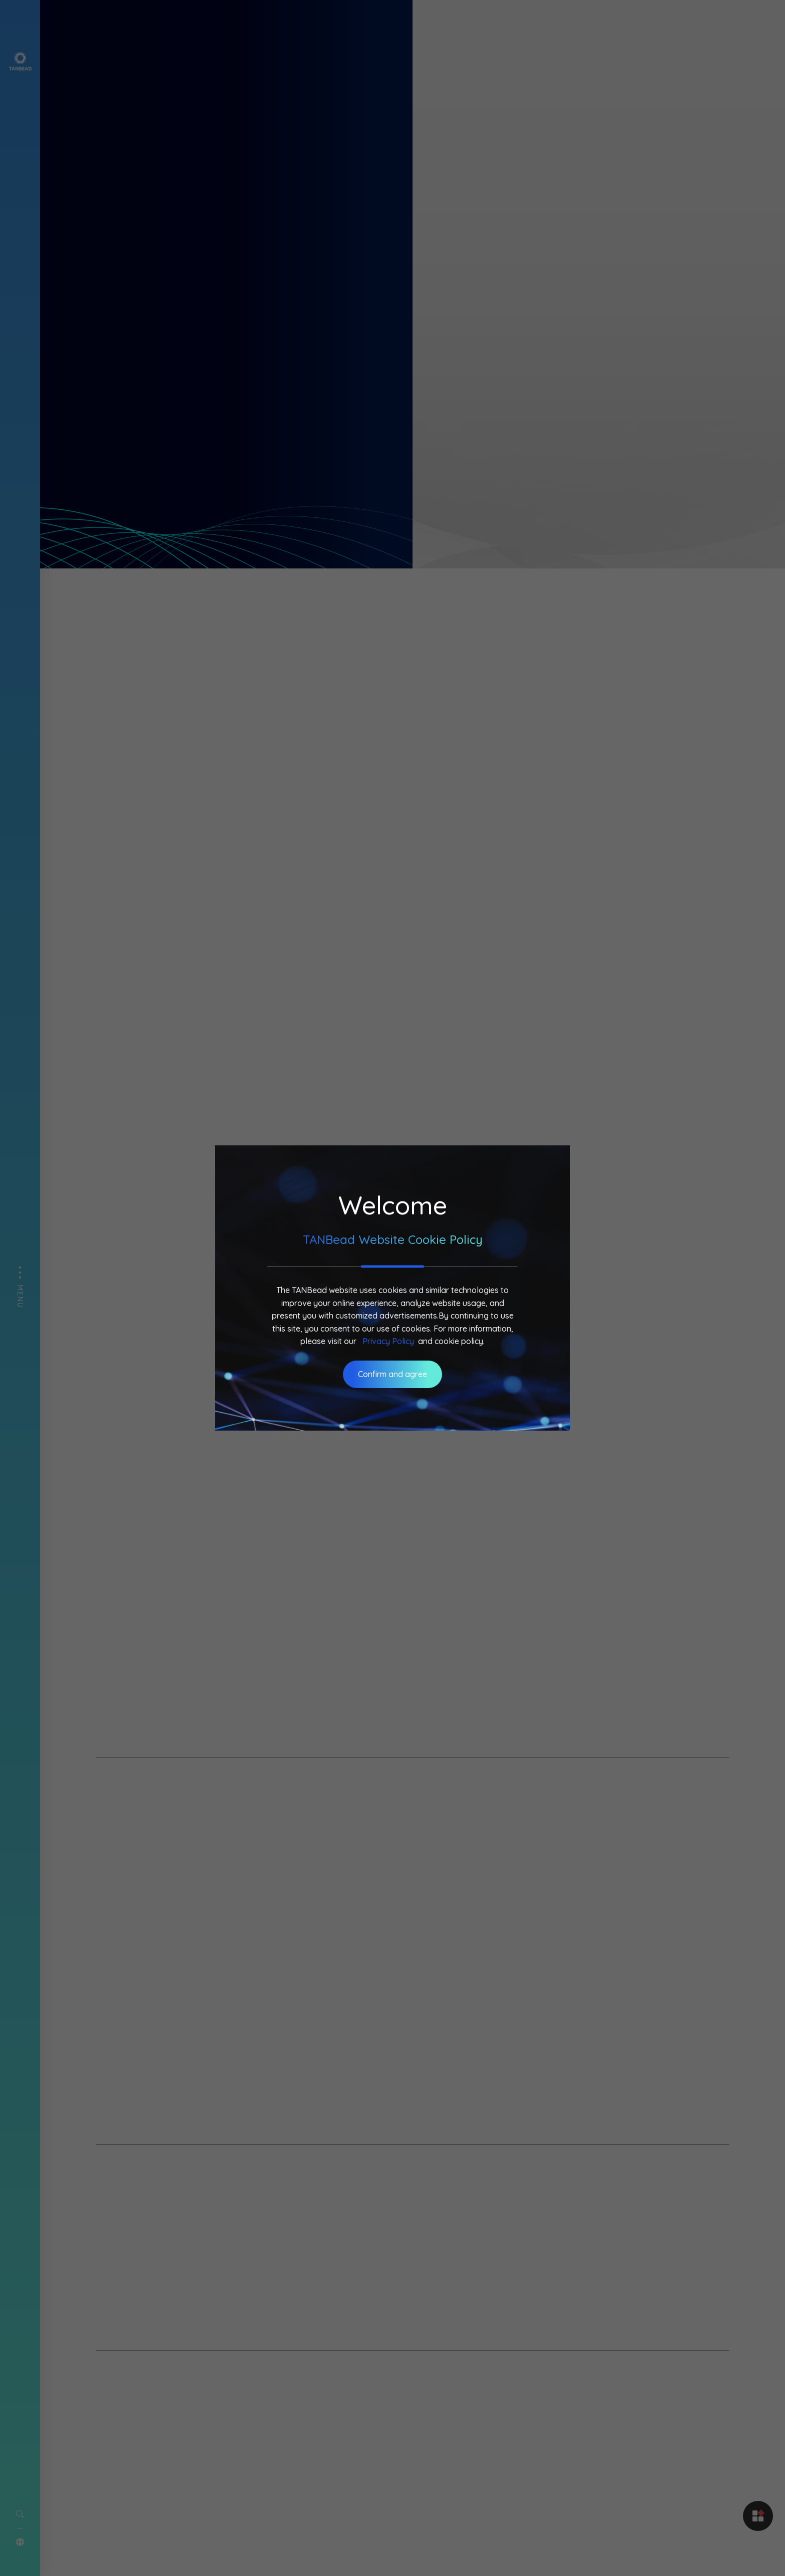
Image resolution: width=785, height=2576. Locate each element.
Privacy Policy (388, 1341)
